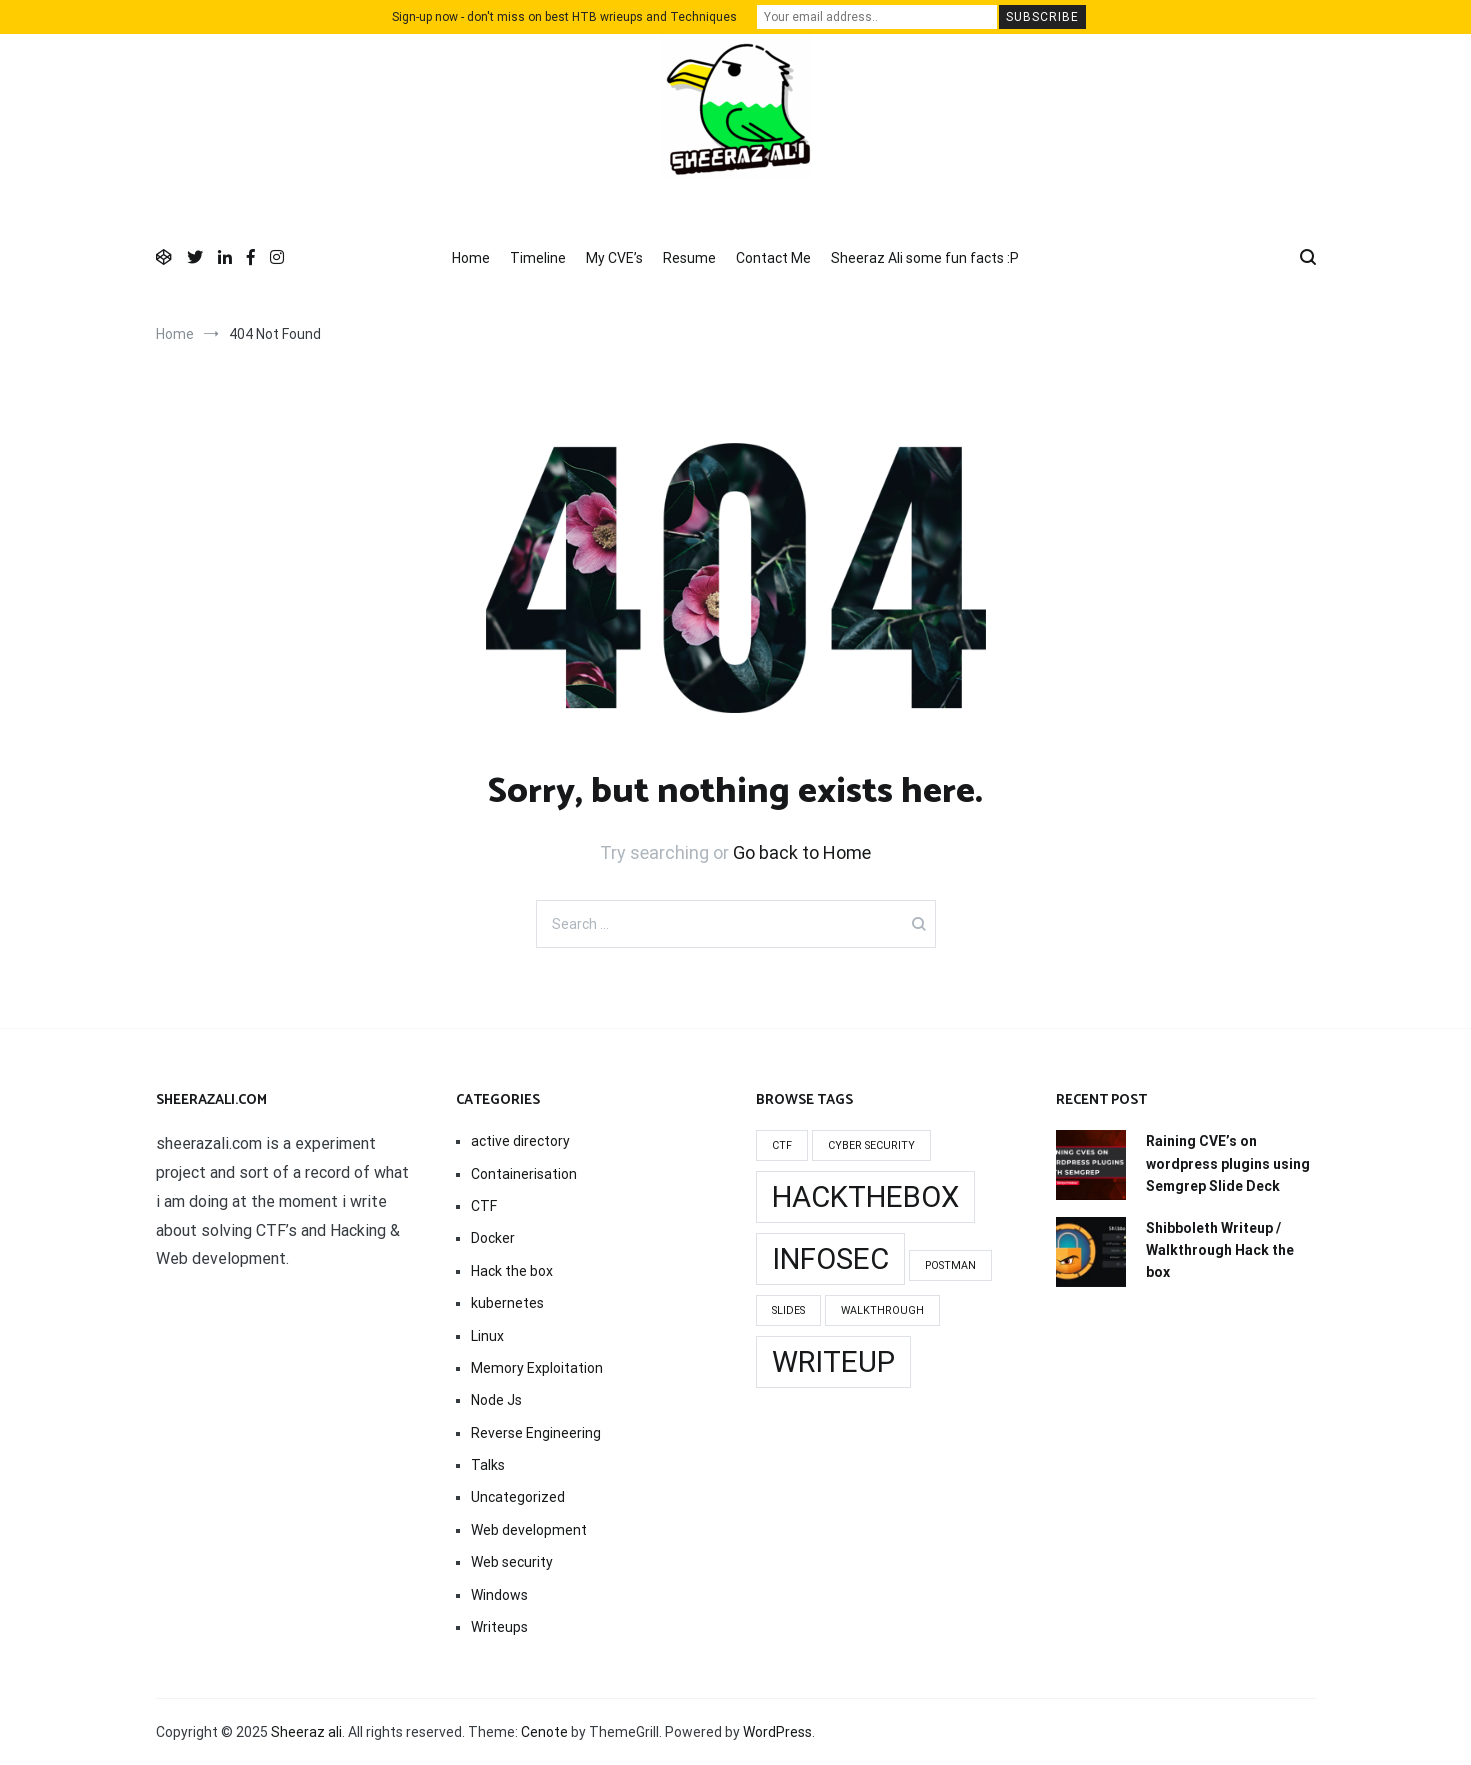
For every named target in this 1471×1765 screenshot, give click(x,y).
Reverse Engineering (536, 1433)
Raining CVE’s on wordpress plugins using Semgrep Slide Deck (1228, 1163)
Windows (499, 1595)
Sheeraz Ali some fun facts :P (925, 258)
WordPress (777, 1732)
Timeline (538, 258)
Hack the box (512, 1271)
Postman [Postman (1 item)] (950, 1265)
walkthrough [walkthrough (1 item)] (882, 1310)
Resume (689, 258)
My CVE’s (614, 258)
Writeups (499, 1627)
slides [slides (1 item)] (788, 1310)
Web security (512, 1562)
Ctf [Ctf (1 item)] (782, 1145)
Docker (493, 1238)
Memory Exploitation (537, 1368)
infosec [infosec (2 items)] (830, 1259)
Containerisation (524, 1174)
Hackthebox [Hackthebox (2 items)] (865, 1197)
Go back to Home (802, 852)
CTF (484, 1206)
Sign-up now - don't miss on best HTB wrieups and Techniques (564, 17)
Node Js (496, 1400)
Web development (529, 1530)
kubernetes (507, 1303)
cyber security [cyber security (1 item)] (871, 1145)
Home (471, 258)
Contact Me (773, 258)
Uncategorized (518, 1497)
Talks (488, 1465)
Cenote (544, 1732)
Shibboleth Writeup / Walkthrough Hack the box (1220, 1250)
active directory (520, 1141)
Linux (487, 1336)
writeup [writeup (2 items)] (833, 1362)
